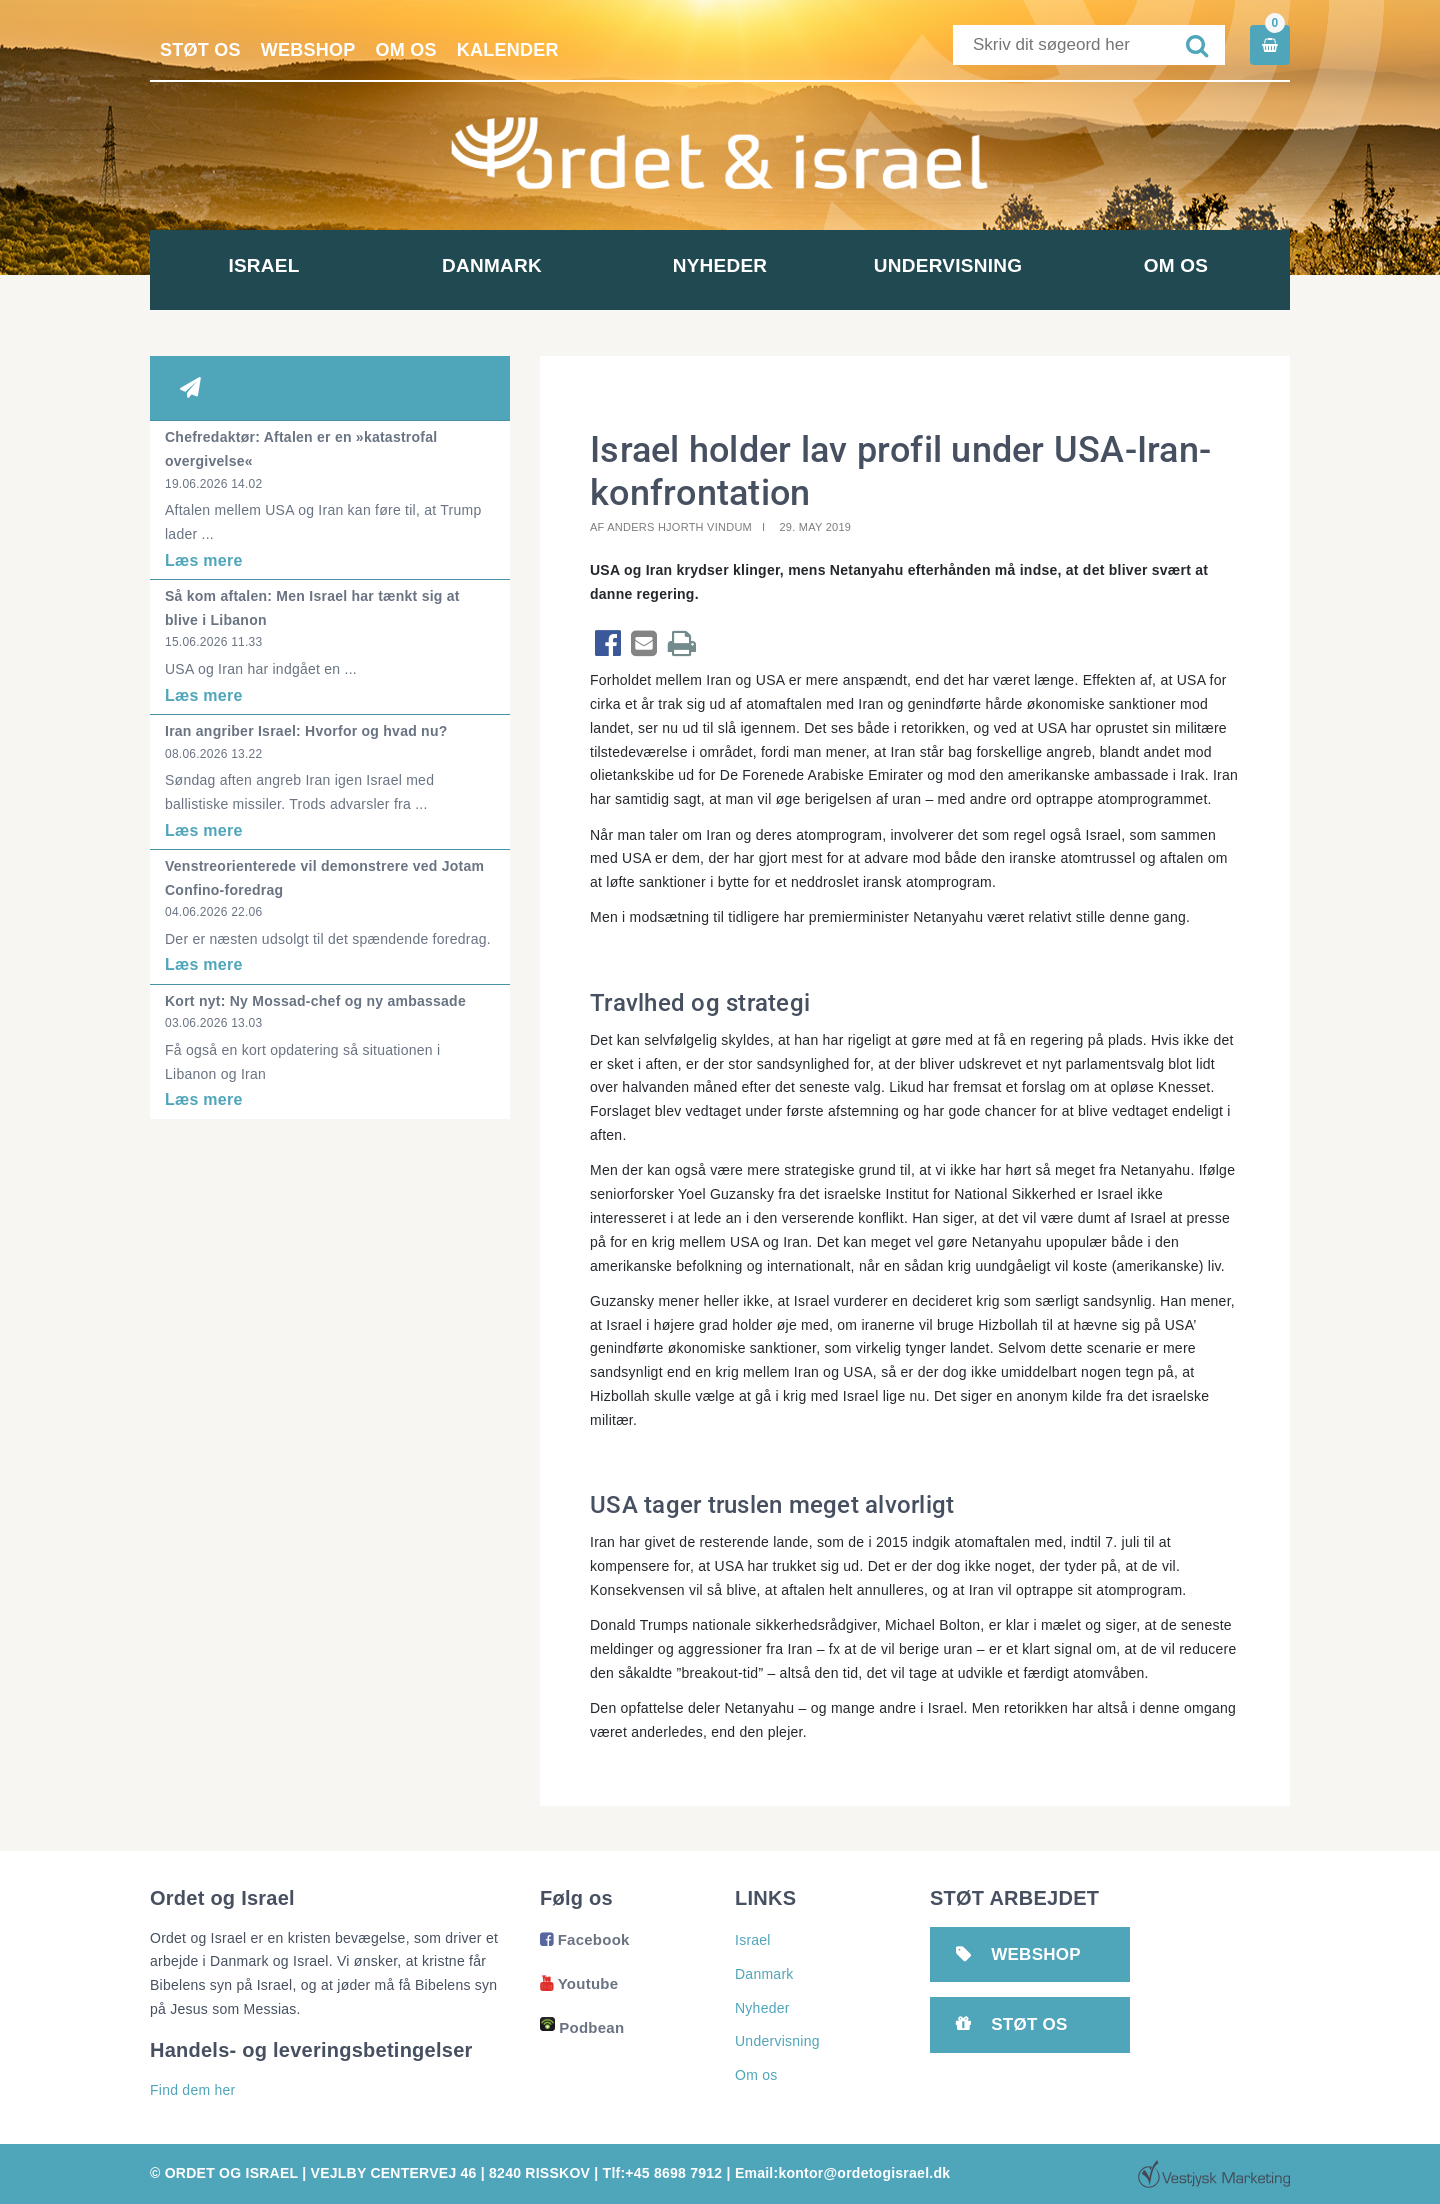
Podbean (582, 2027)
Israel (263, 265)
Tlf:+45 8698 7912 (663, 2173)
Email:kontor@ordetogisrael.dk (842, 2173)
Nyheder (720, 265)
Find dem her (192, 2090)
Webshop (308, 50)
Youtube (579, 1983)
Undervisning (948, 265)
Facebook (585, 1939)
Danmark (492, 265)
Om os (406, 50)
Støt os (200, 50)
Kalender (508, 50)
